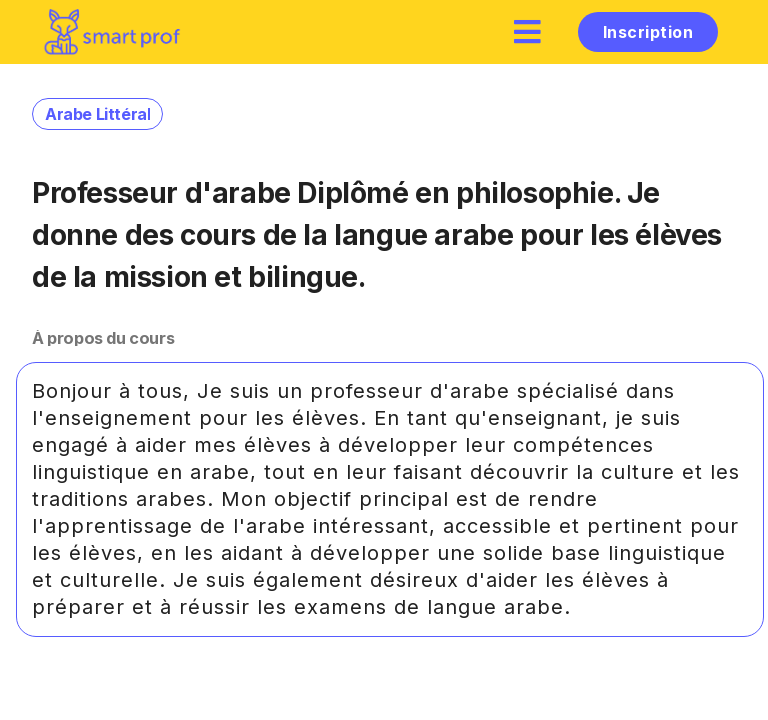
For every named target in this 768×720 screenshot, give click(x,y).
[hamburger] (528, 31)
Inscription (648, 32)
